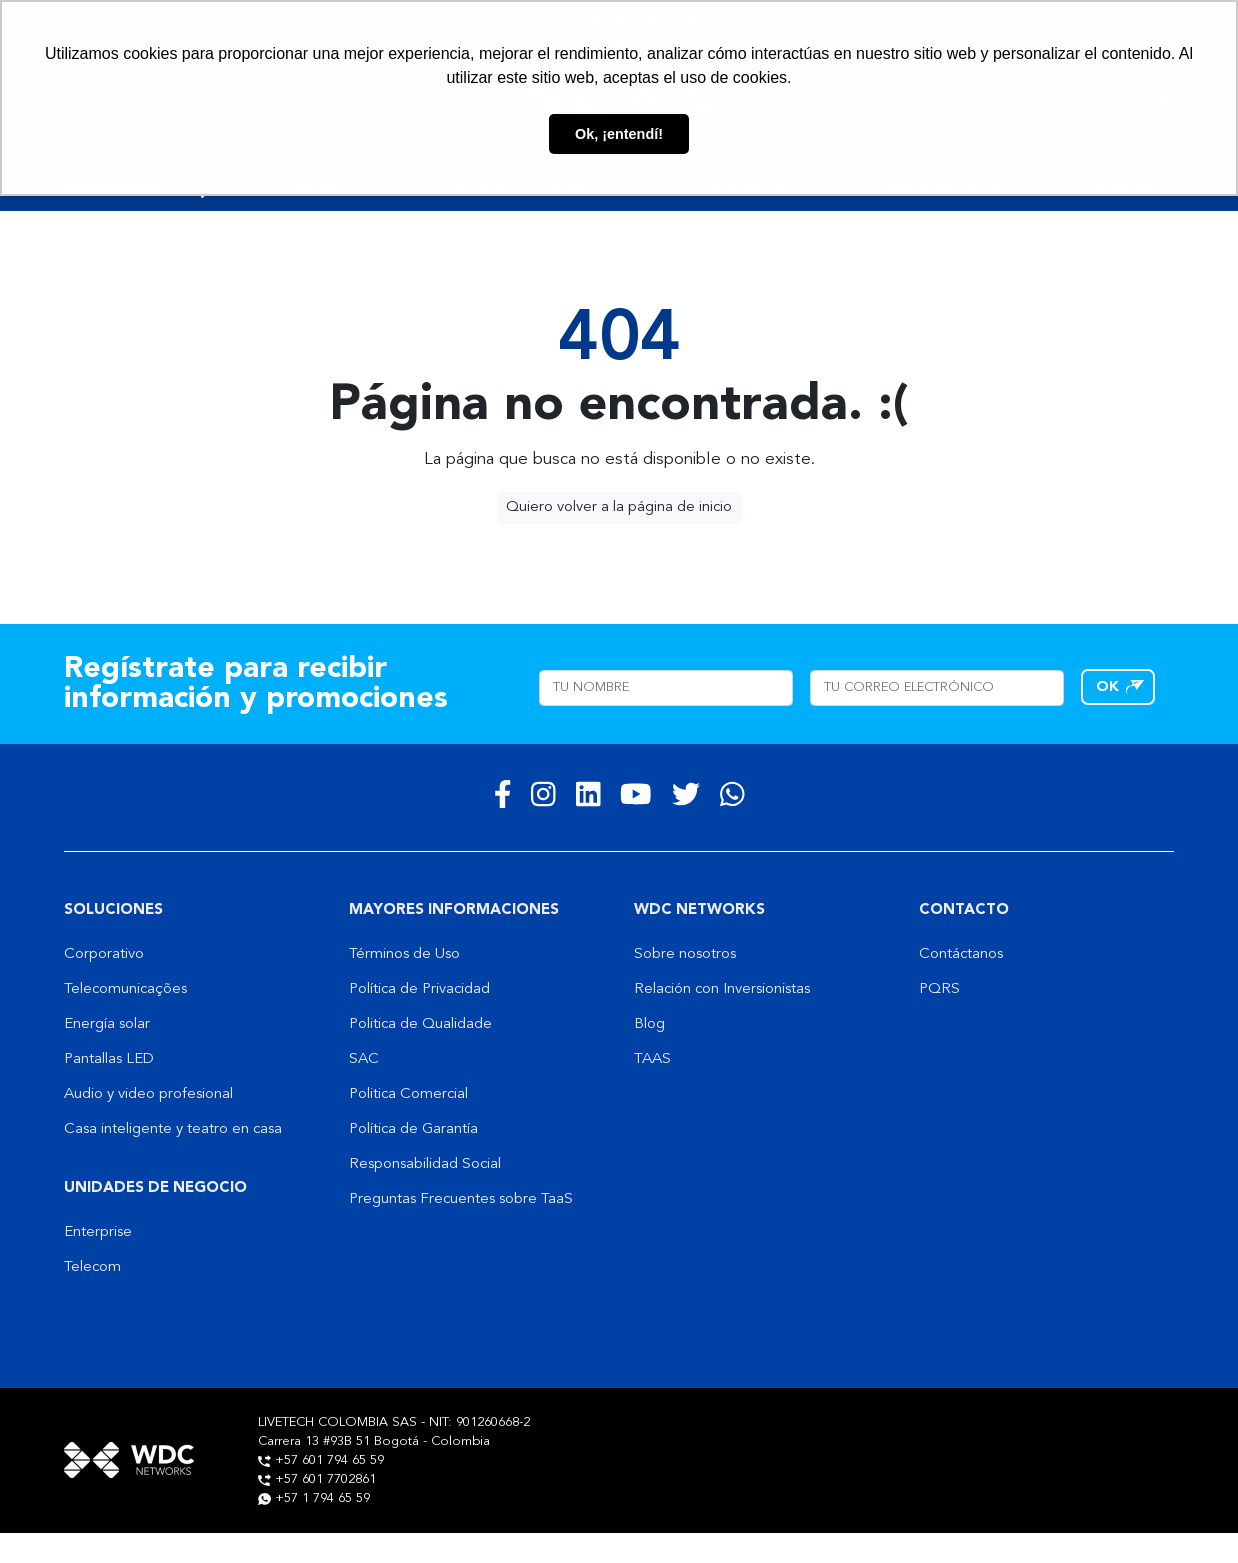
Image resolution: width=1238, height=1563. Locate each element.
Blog (649, 1024)
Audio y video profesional (148, 1094)
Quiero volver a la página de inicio (619, 507)
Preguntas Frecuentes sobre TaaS (461, 1199)
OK (1107, 687)
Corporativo (104, 954)
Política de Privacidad (419, 989)
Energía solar (107, 1024)
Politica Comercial (408, 1094)
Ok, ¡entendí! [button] (619, 134)
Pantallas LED (109, 1059)
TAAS (652, 1059)
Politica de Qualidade (420, 1024)
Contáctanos (961, 954)
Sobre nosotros (685, 954)
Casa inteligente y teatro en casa (173, 1129)
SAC (364, 1059)
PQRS (939, 989)
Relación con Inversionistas (722, 989)
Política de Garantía (413, 1129)
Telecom (92, 1267)
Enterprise (98, 1232)
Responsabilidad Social (425, 1164)
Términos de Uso (404, 954)
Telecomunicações (125, 989)
